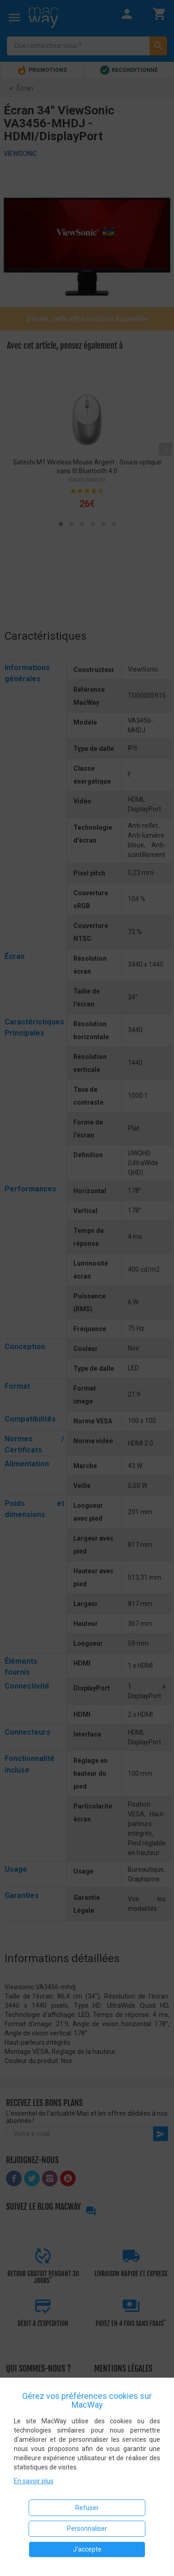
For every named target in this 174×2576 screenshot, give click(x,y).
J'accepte (87, 2549)
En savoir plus (34, 2481)
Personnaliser (87, 2528)
